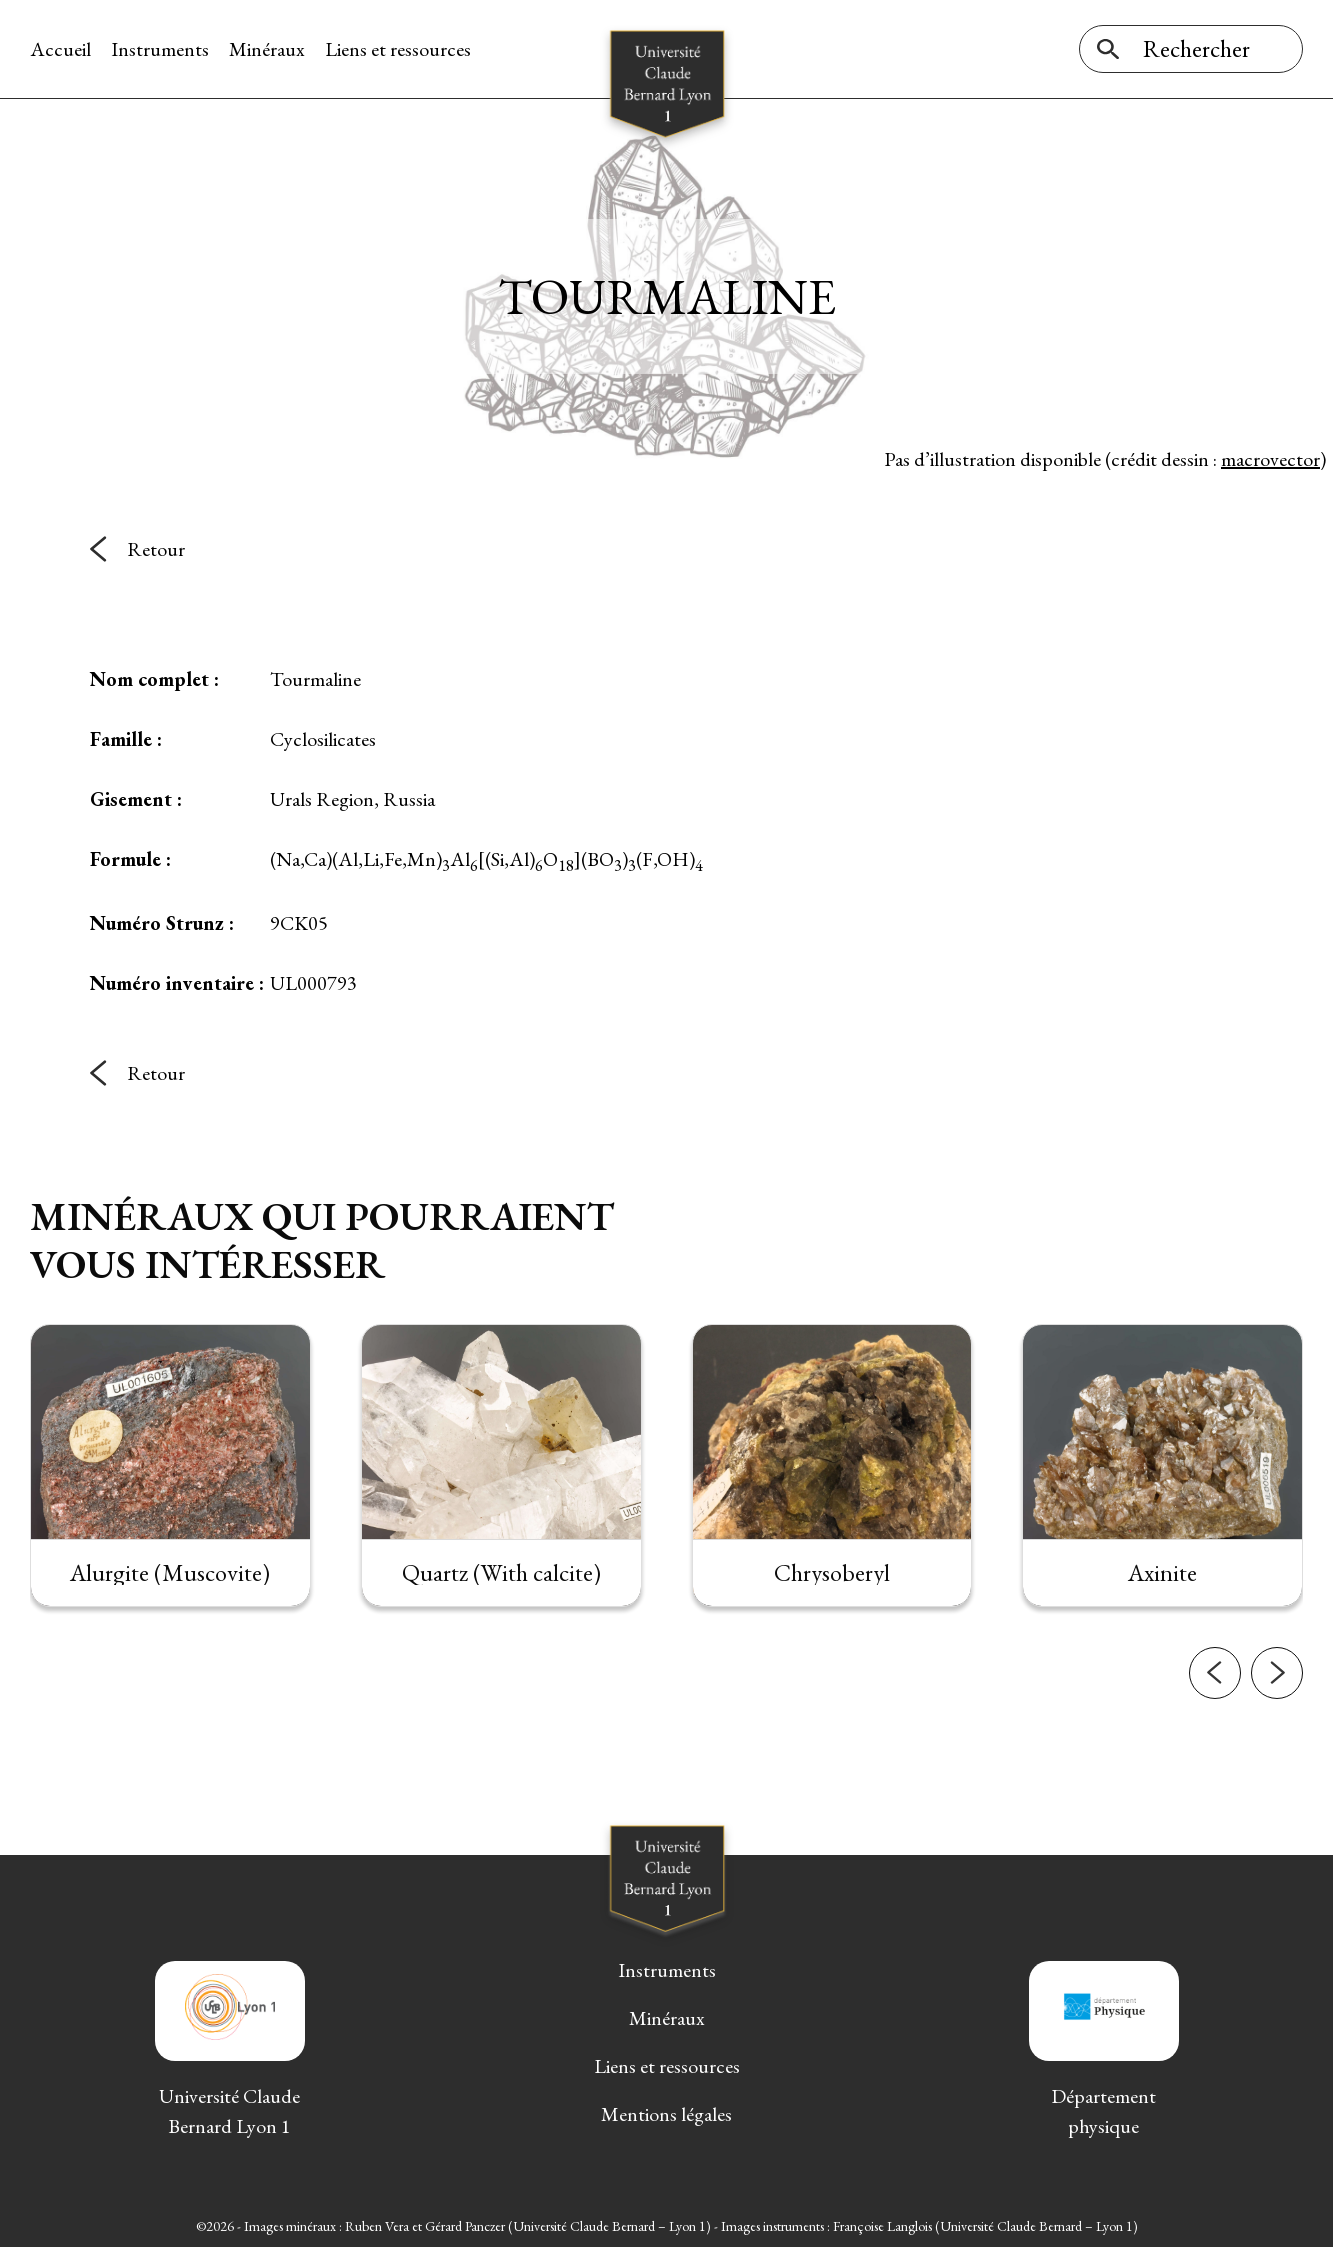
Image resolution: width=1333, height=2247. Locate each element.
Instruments (160, 49)
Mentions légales (666, 2114)
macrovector (1270, 459)
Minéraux (267, 49)
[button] (1215, 1719)
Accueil (60, 49)
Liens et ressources (398, 49)
